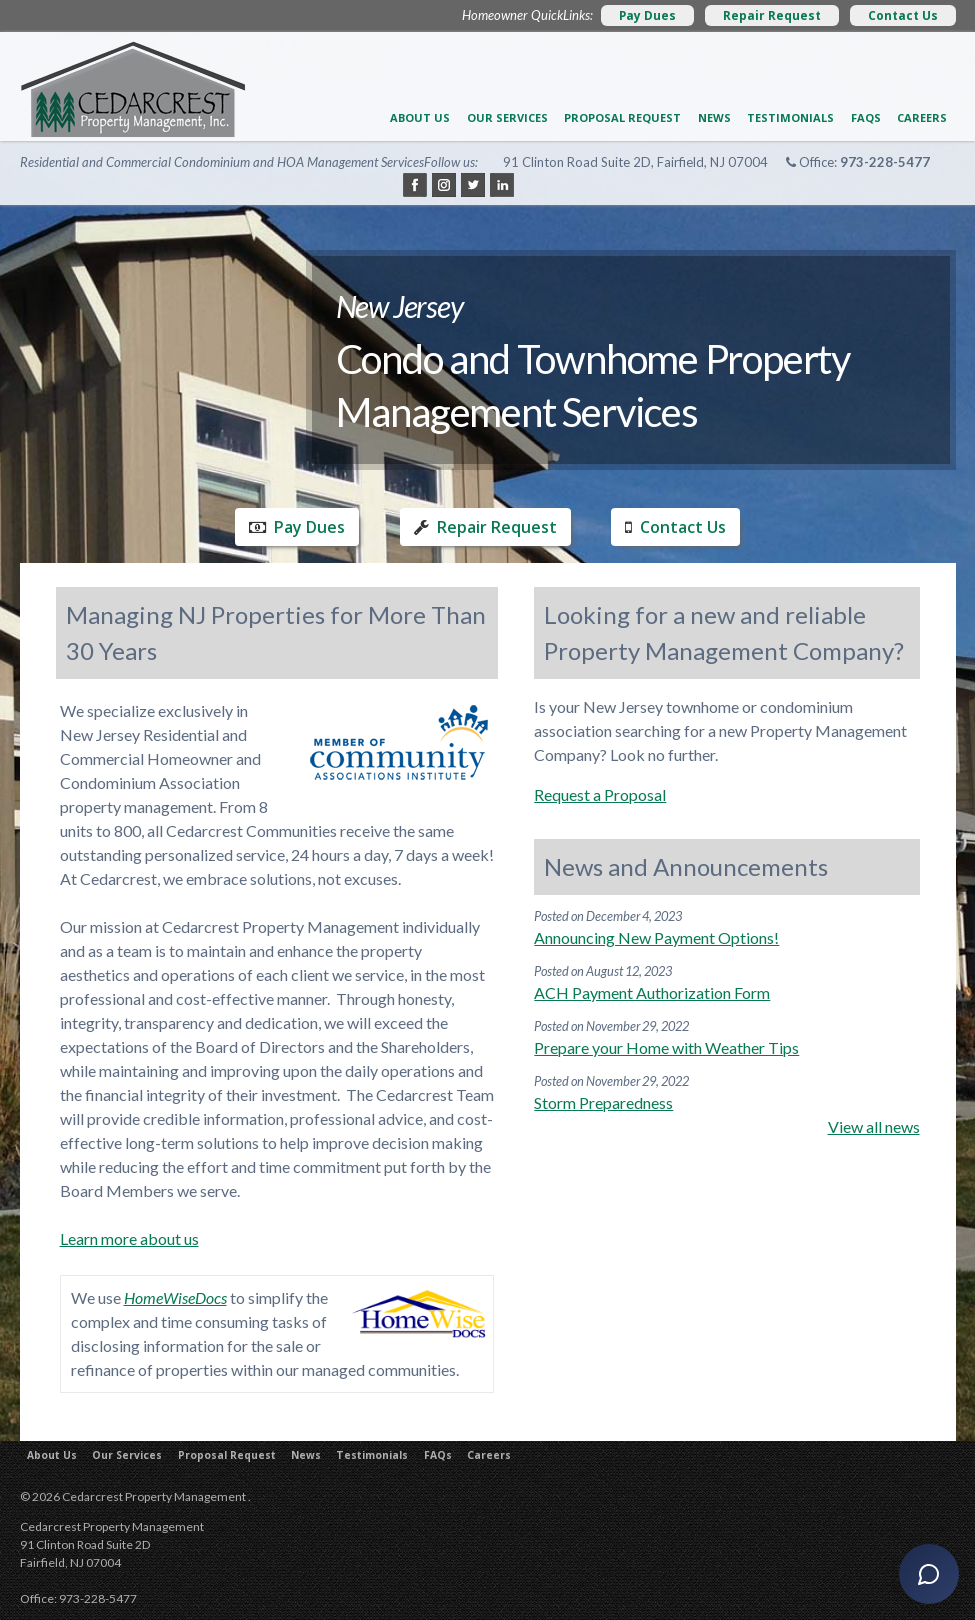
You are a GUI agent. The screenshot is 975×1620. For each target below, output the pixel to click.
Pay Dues (647, 15)
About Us (420, 117)
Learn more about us (129, 1238)
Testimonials (790, 117)
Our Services (507, 117)
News (714, 117)
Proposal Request (622, 117)
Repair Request (772, 15)
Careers (922, 117)
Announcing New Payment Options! (656, 937)
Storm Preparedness (603, 1102)
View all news (874, 1126)
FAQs (866, 117)
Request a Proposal (600, 794)
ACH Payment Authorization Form (652, 992)
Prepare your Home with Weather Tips (666, 1047)
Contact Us (903, 15)
